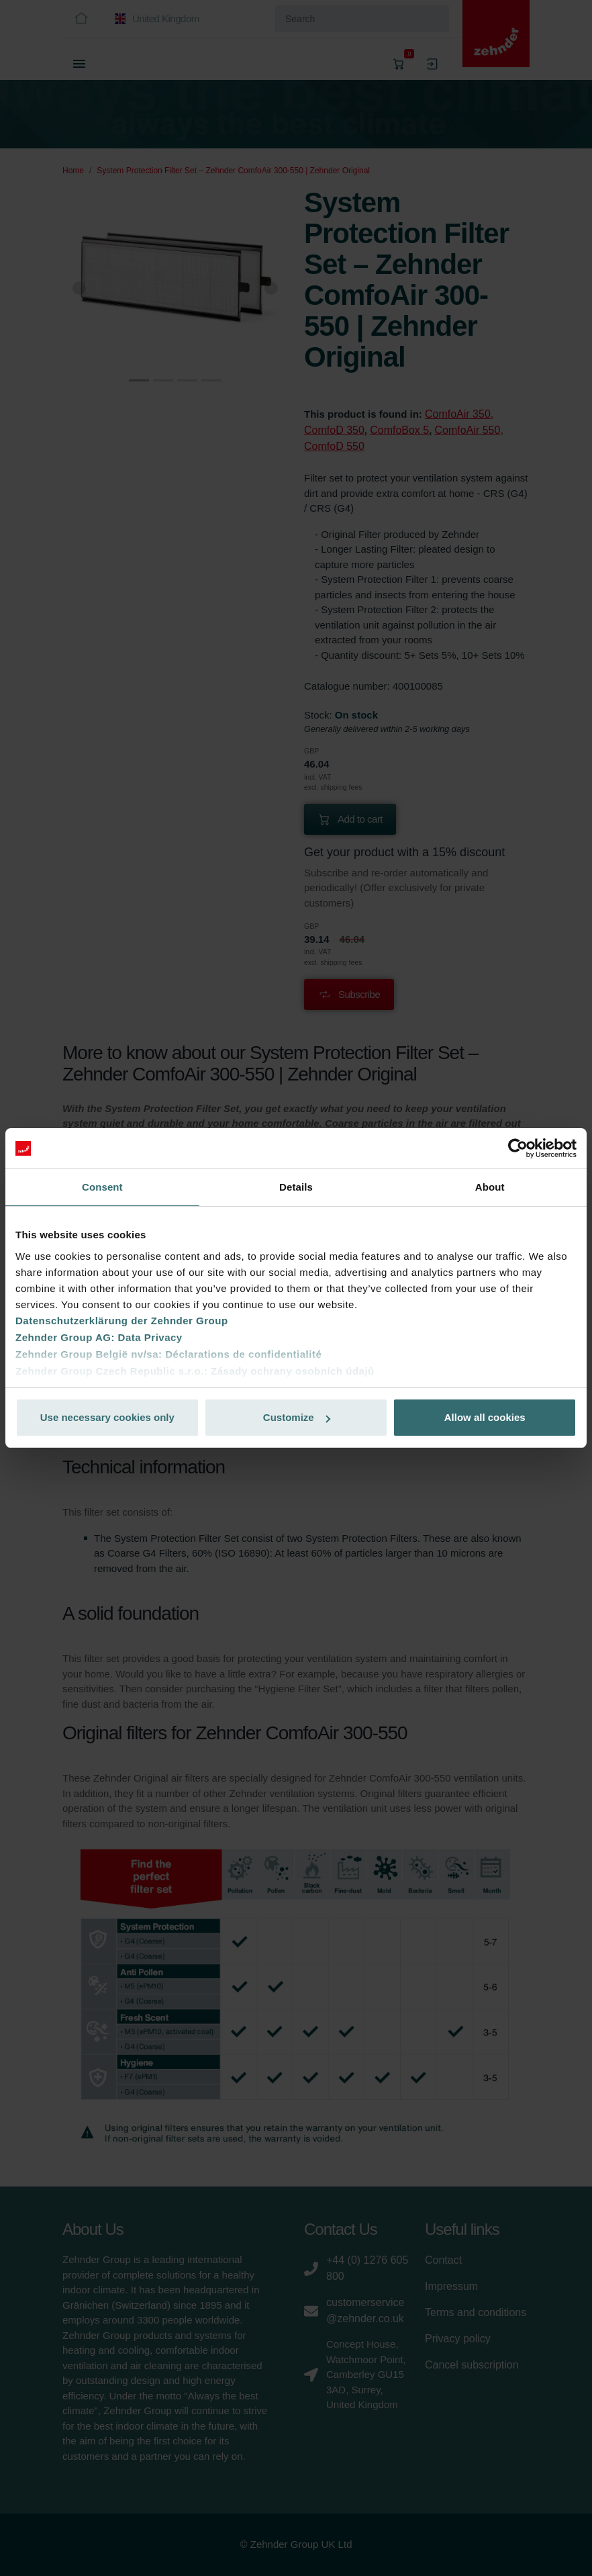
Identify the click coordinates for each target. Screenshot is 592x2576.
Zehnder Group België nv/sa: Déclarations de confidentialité (168, 1354)
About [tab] (490, 1187)
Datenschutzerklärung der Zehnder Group (121, 1320)
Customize (296, 1417)
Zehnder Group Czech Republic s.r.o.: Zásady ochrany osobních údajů (195, 1371)
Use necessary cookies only (107, 1417)
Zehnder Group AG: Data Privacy (99, 1337)
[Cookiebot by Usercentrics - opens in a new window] (518, 1148)
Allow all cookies (485, 1417)
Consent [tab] (102, 1187)
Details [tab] (296, 1187)
